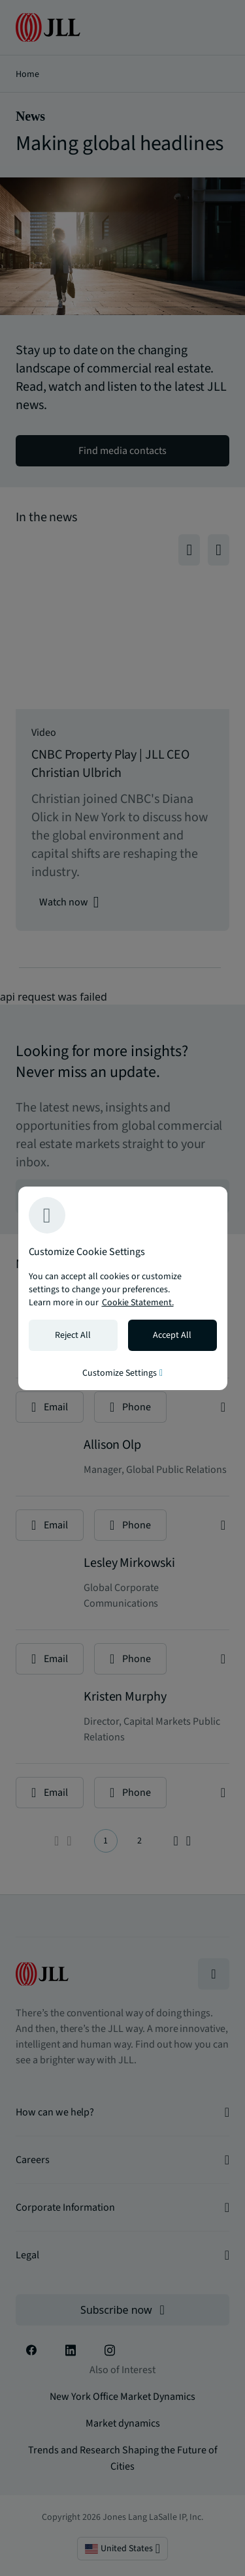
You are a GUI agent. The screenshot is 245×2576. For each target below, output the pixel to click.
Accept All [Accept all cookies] (172, 1335)
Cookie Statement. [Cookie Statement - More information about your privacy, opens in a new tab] (138, 1302)
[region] (122, 1288)
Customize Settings (122, 1373)
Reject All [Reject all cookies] (73, 1335)
